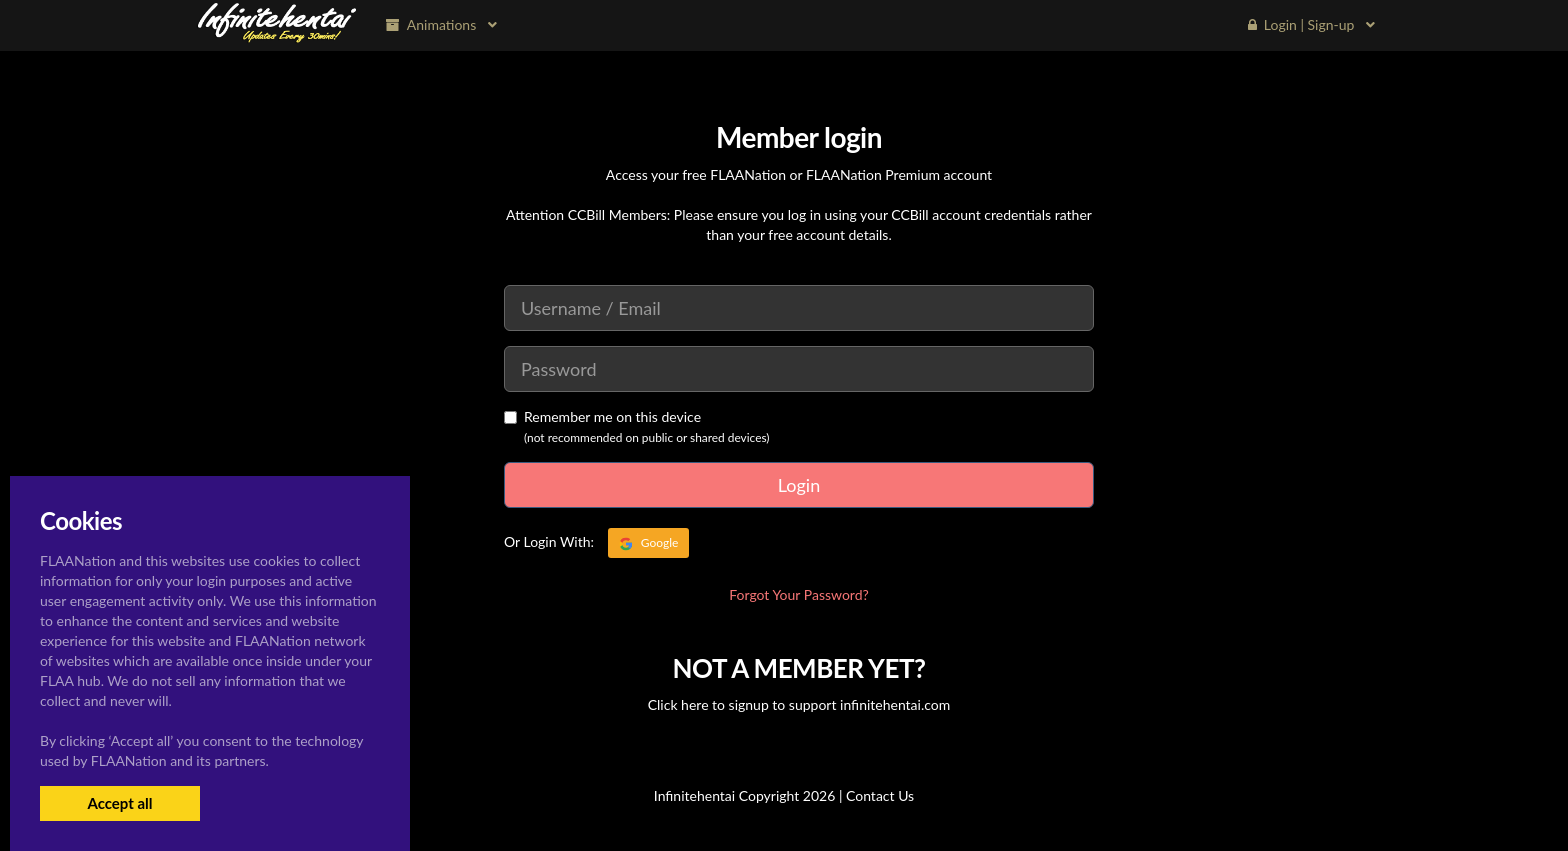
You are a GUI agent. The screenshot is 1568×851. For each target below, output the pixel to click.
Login (799, 485)
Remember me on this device (602, 416)
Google (649, 543)
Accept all (119, 803)
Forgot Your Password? (799, 594)
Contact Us (880, 795)
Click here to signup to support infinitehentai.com (799, 704)
